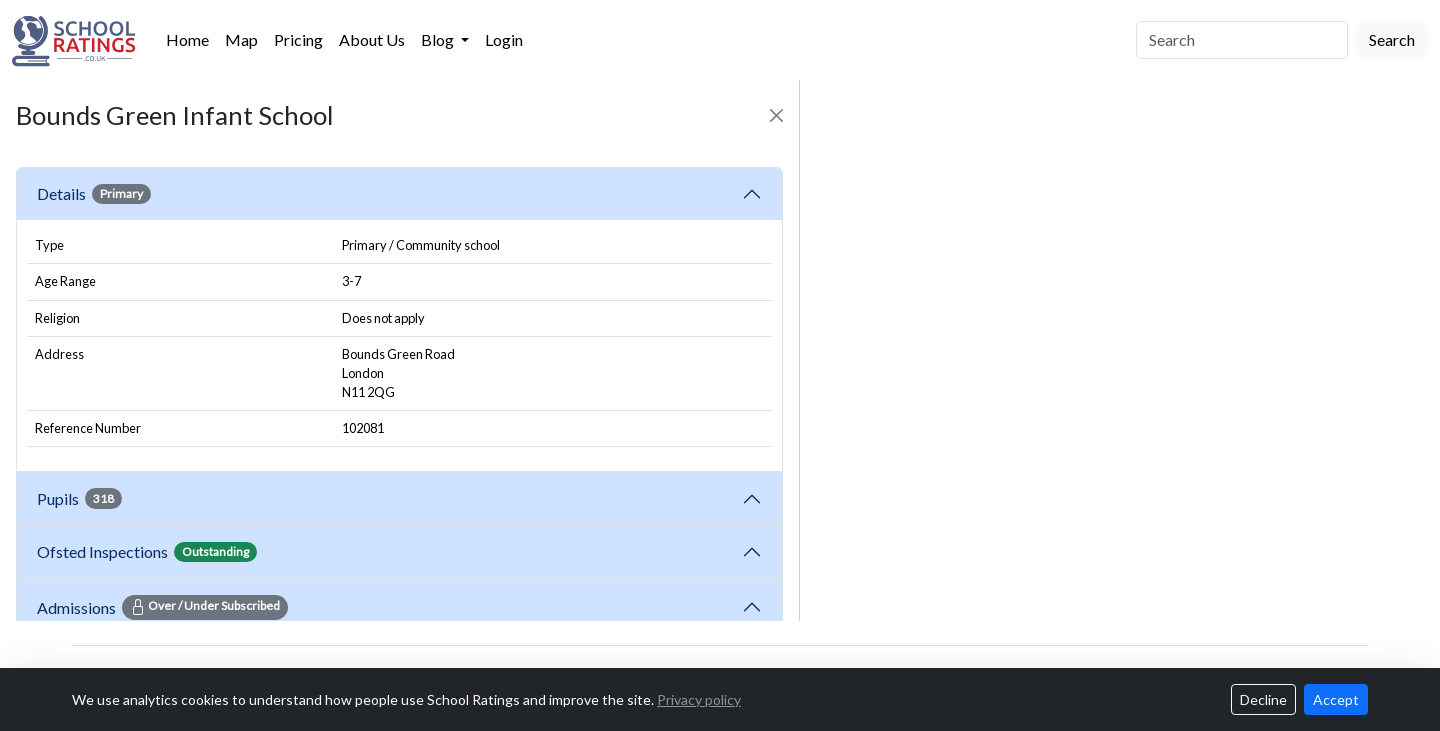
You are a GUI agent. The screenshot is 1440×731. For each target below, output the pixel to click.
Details (94, 194)
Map (241, 39)
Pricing (298, 39)
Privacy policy (699, 699)
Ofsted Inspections (147, 552)
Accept (1336, 699)
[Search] (1242, 40)
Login (504, 39)
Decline (1263, 699)
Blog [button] (439, 39)
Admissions (162, 607)
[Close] (776, 115)
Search (1392, 39)
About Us (372, 39)
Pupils (79, 498)
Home (187, 39)
